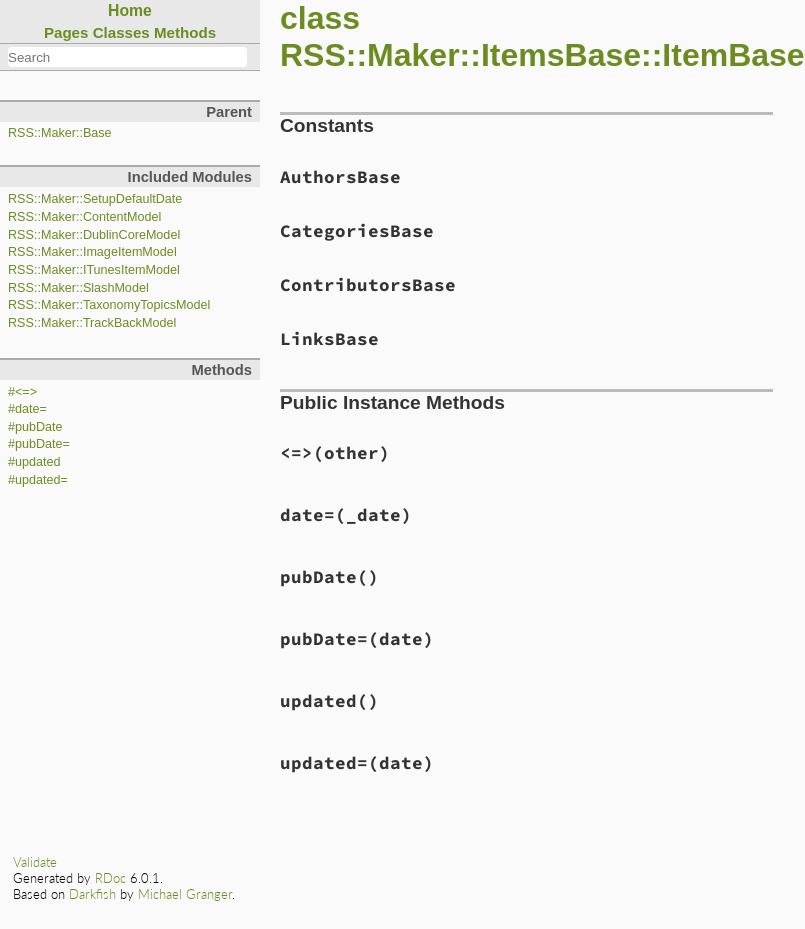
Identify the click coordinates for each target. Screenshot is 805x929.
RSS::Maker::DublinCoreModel (94, 235)
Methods (185, 32)
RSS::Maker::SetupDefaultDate (95, 199)
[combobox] (127, 57)
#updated (34, 462)
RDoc (110, 878)
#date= (27, 409)
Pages (66, 32)
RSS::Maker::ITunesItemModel (94, 270)
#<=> (22, 392)
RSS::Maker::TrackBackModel (92, 323)
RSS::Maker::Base (60, 133)
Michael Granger (185, 894)
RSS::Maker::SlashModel (78, 288)
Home (130, 10)
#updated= (38, 480)
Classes (121, 32)
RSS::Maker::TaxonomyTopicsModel (109, 305)
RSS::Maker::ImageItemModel (92, 252)
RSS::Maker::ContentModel (84, 217)
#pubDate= (39, 444)
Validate (35, 862)
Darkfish (92, 894)
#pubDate (35, 427)
